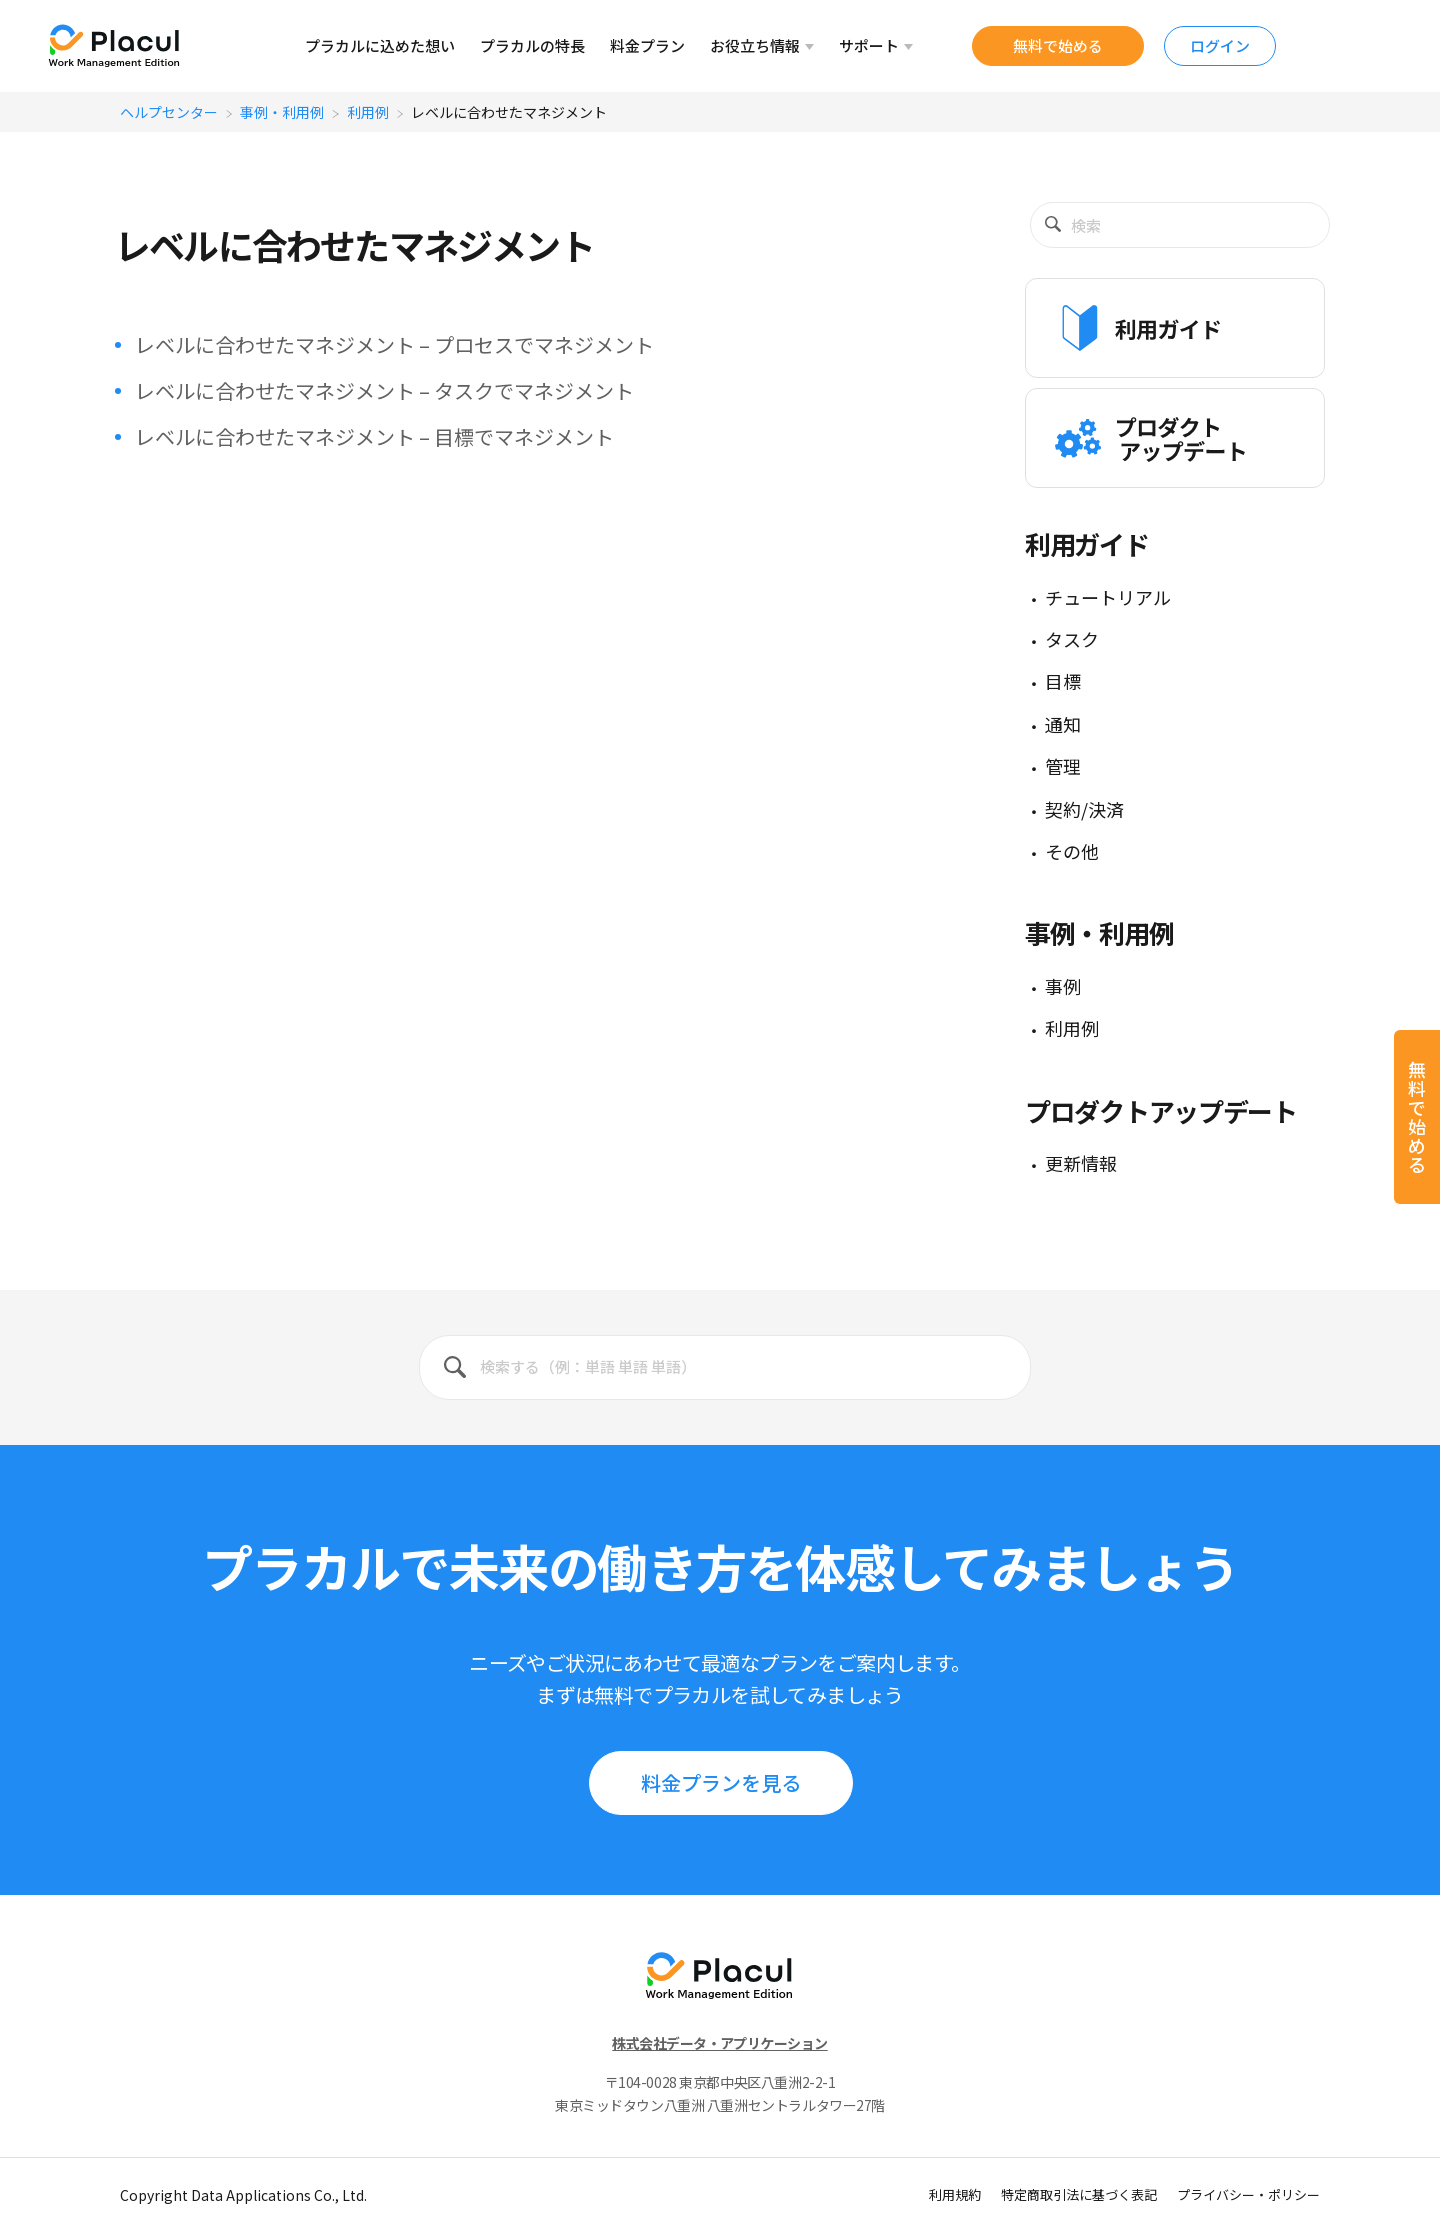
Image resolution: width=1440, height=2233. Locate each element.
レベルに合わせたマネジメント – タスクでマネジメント (384, 390)
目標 (1063, 681)
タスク (1072, 639)
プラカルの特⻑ (532, 46)
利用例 (368, 112)
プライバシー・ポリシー (1248, 2194)
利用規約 (955, 2194)
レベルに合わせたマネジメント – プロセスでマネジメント (394, 344)
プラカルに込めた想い (380, 46)
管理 (1063, 766)
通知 (1063, 724)
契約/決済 (1084, 809)
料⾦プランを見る (721, 1782)
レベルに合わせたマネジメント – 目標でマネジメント (374, 436)
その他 (1072, 851)
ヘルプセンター (169, 112)
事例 (1063, 986)
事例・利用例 (282, 112)
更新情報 (1081, 1163)
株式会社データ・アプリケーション (719, 2043)
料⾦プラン (647, 46)
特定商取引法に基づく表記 (1079, 2194)
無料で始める (1058, 45)
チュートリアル (1108, 597)
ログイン (1220, 45)
